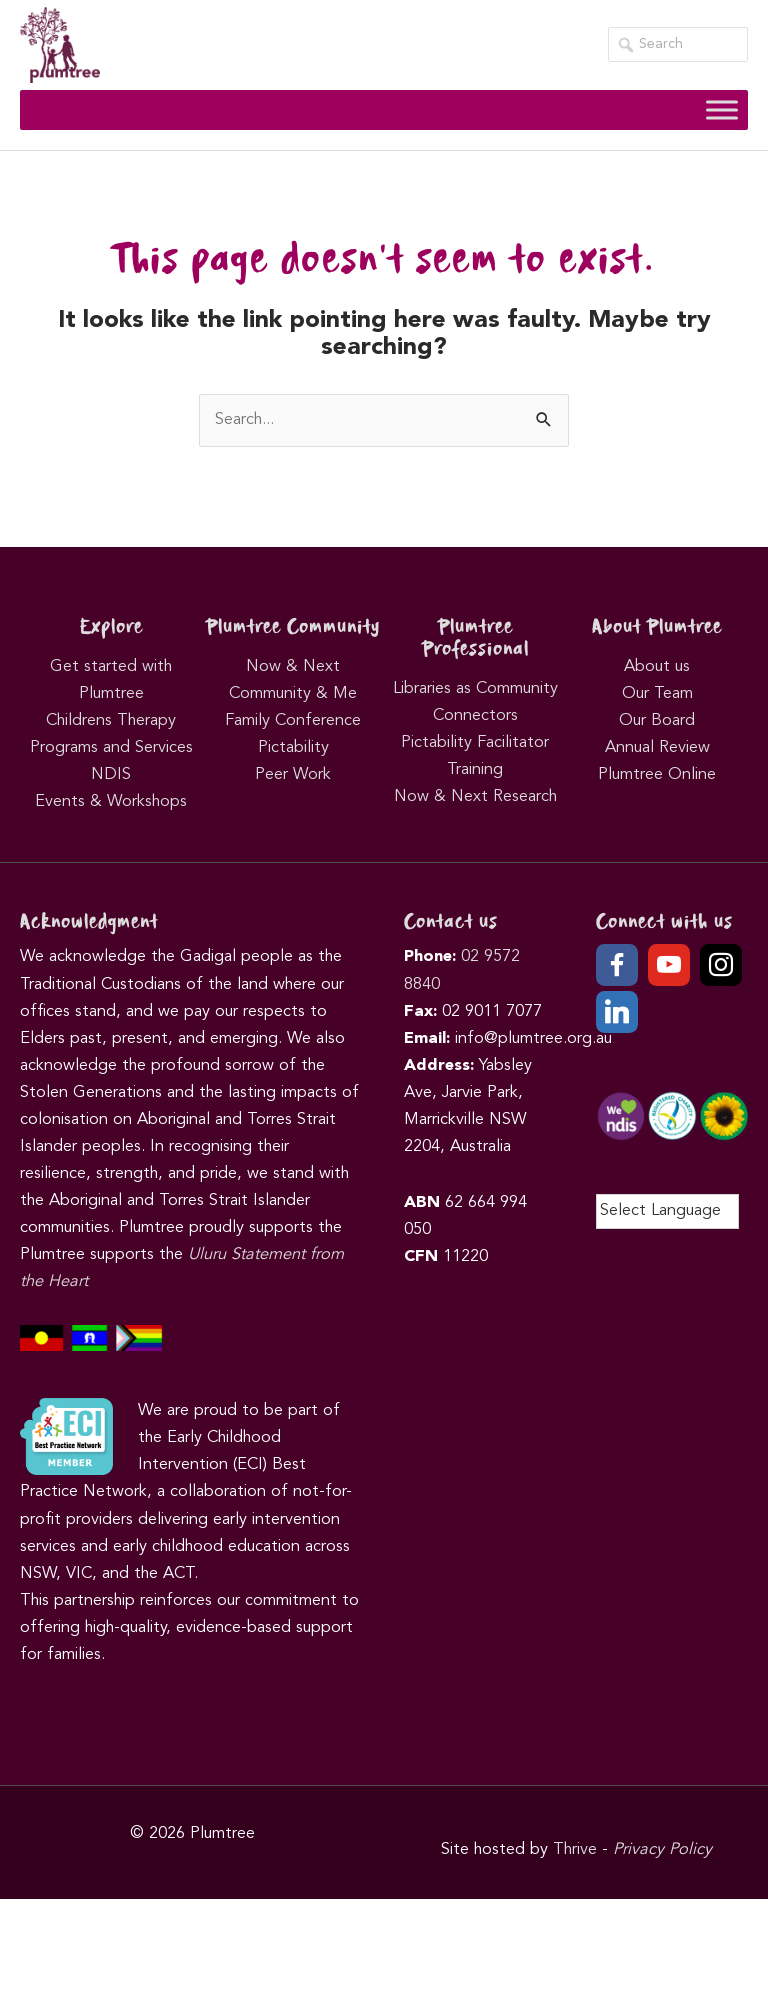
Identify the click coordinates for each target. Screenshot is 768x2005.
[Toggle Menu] (722, 109)
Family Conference (293, 721)
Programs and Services (111, 748)
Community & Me (293, 694)
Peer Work (293, 775)
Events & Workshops (111, 802)
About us (657, 667)
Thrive (575, 1850)
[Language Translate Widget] (667, 1211)
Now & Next (293, 667)
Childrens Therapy (111, 721)
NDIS (111, 775)
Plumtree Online (657, 775)
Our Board (657, 721)
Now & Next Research (475, 797)
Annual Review (657, 748)
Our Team (657, 694)
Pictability (293, 748)
